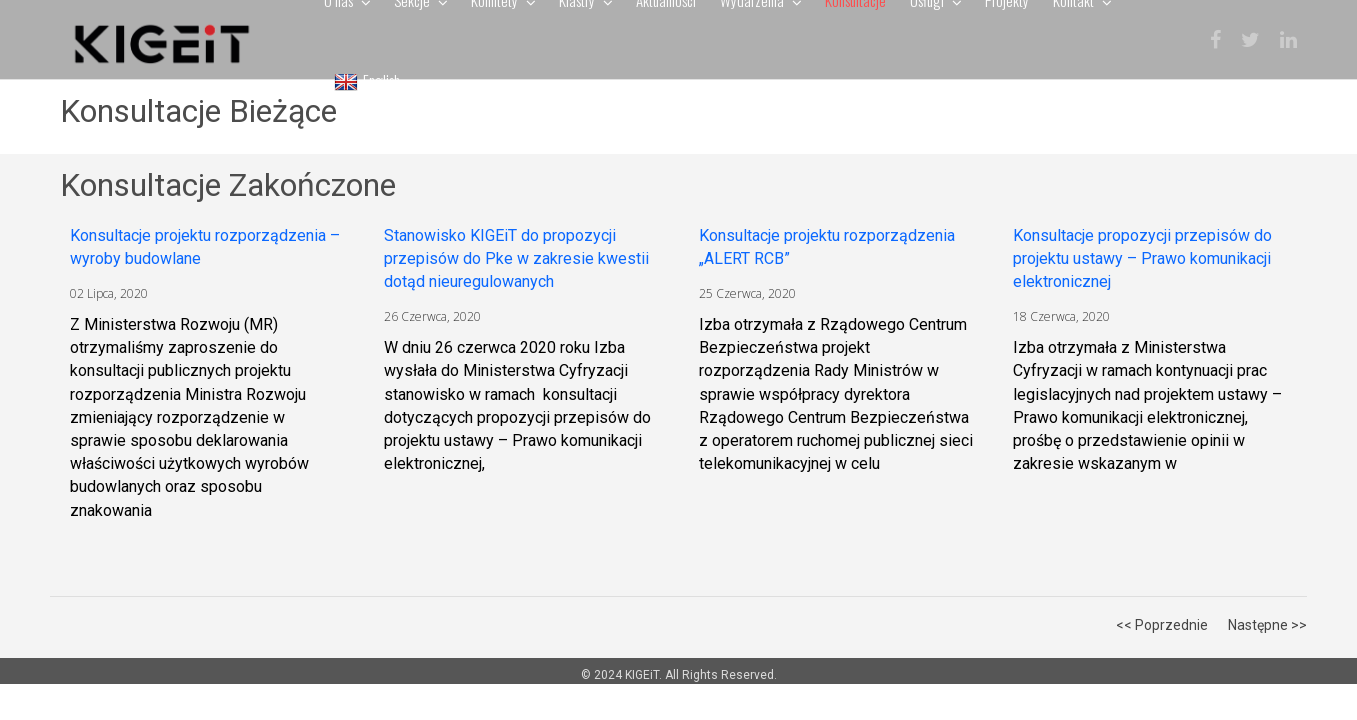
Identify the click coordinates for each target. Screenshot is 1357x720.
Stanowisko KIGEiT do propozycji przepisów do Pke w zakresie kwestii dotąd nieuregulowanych (516, 258)
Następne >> (1267, 625)
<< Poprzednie (1162, 625)
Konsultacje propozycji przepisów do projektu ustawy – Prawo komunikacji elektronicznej (1142, 258)
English (367, 80)
